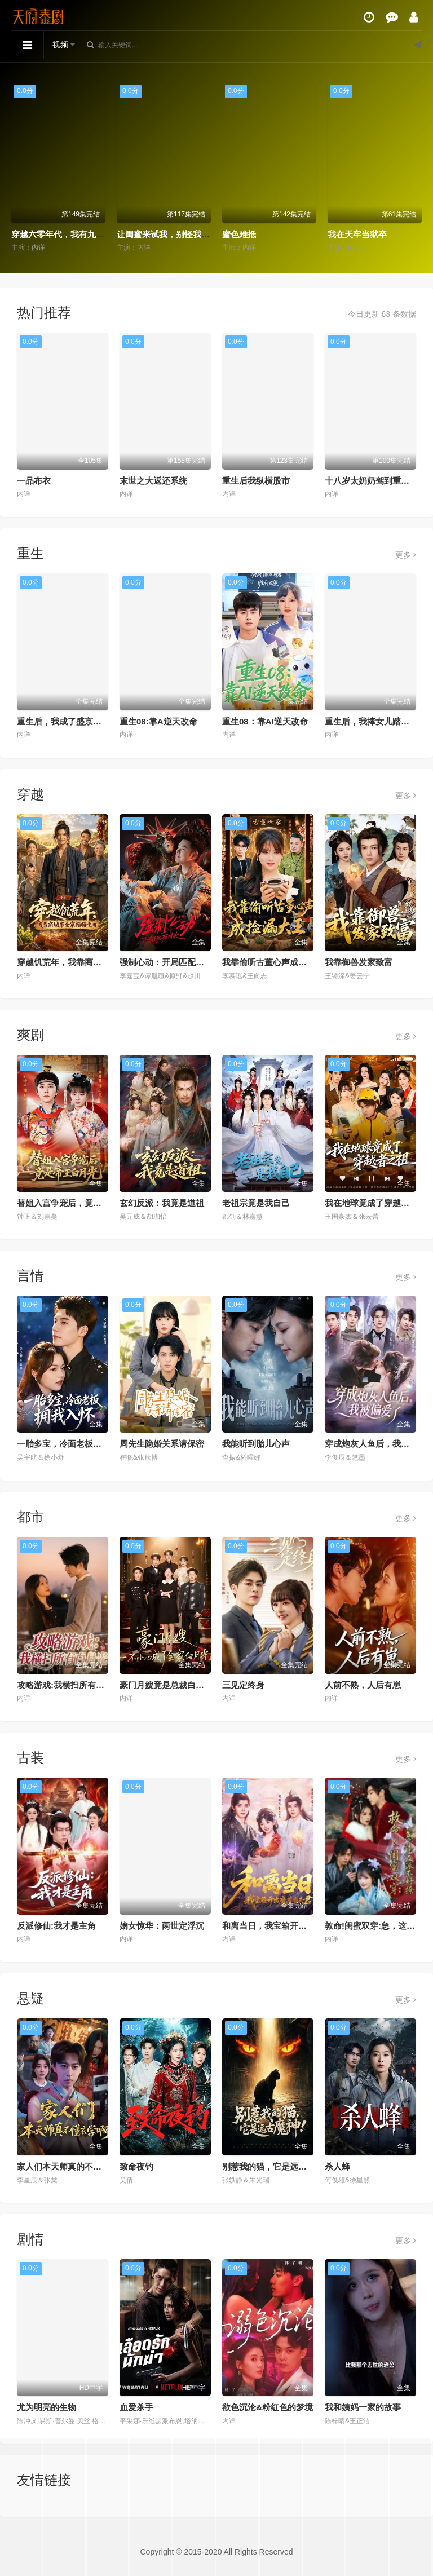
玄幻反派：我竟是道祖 (162, 1203)
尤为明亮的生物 (46, 2407)
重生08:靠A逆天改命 (158, 721)
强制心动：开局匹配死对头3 (173, 962)
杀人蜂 (337, 2166)
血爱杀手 (136, 2407)
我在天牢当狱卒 (357, 234)
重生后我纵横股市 (256, 480)
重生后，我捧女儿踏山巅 (371, 721)
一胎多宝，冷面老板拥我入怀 (72, 1443)
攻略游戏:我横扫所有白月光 (69, 1685)
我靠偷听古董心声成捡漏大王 (277, 962)
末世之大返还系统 (153, 480)
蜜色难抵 (239, 234)
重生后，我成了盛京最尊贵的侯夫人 (84, 721)
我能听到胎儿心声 (256, 1443)
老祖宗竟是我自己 (256, 1203)
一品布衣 (34, 480)
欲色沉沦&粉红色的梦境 (267, 2407)
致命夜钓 (136, 2166)
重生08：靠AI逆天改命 (265, 721)
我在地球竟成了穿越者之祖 (375, 1203)
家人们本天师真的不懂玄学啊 (72, 2166)
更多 (405, 554)
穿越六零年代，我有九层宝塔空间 (74, 234)
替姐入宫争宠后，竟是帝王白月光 (80, 1203)
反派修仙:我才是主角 (56, 1925)
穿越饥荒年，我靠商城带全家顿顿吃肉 (89, 962)
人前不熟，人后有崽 (363, 1685)
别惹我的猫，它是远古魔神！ (277, 2166)
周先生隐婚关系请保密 (162, 1443)
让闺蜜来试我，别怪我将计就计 (176, 234)
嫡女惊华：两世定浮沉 (162, 1925)
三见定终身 (243, 1685)
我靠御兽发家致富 (358, 962)
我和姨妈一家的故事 (363, 2407)
